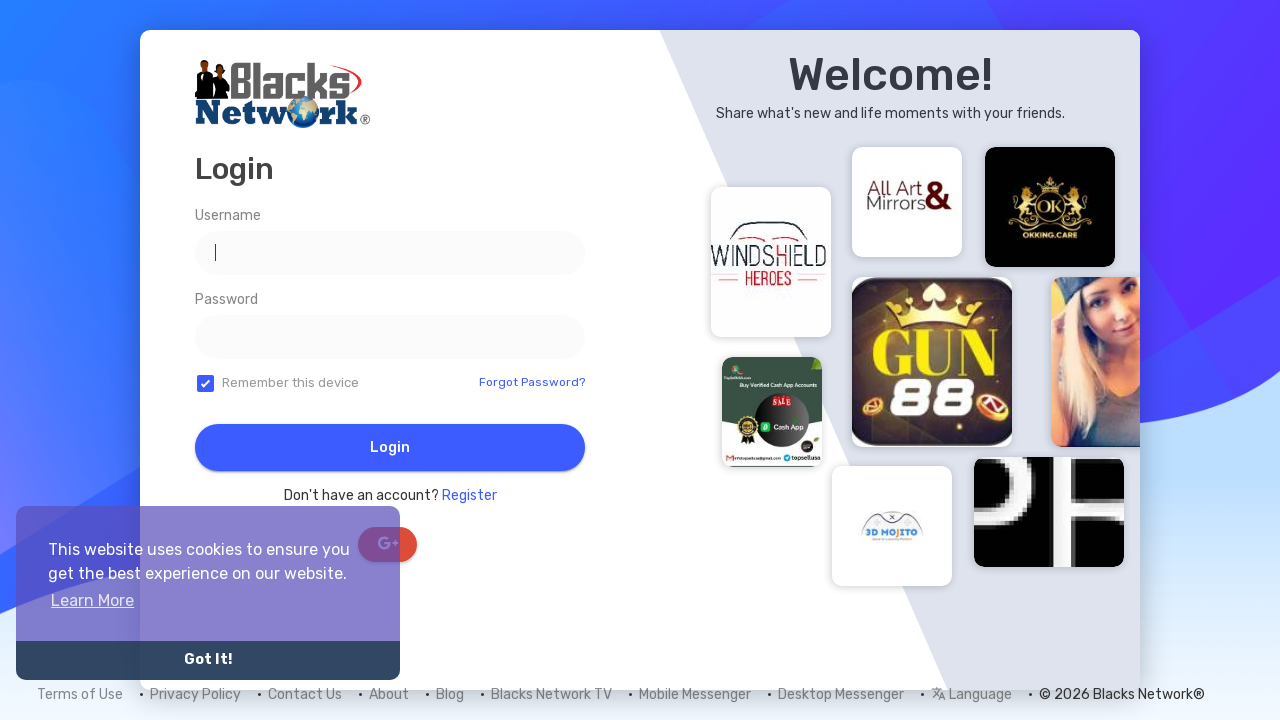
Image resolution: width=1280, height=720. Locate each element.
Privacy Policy (195, 694)
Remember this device (290, 382)
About (389, 694)
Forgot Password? (532, 382)
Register (469, 495)
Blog (450, 694)
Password (226, 299)
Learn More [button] (92, 600)
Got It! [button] (208, 659)
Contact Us (305, 694)
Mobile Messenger (695, 694)
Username (228, 215)
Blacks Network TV (551, 694)
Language (971, 694)
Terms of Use (80, 694)
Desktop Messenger (841, 694)
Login (390, 447)
